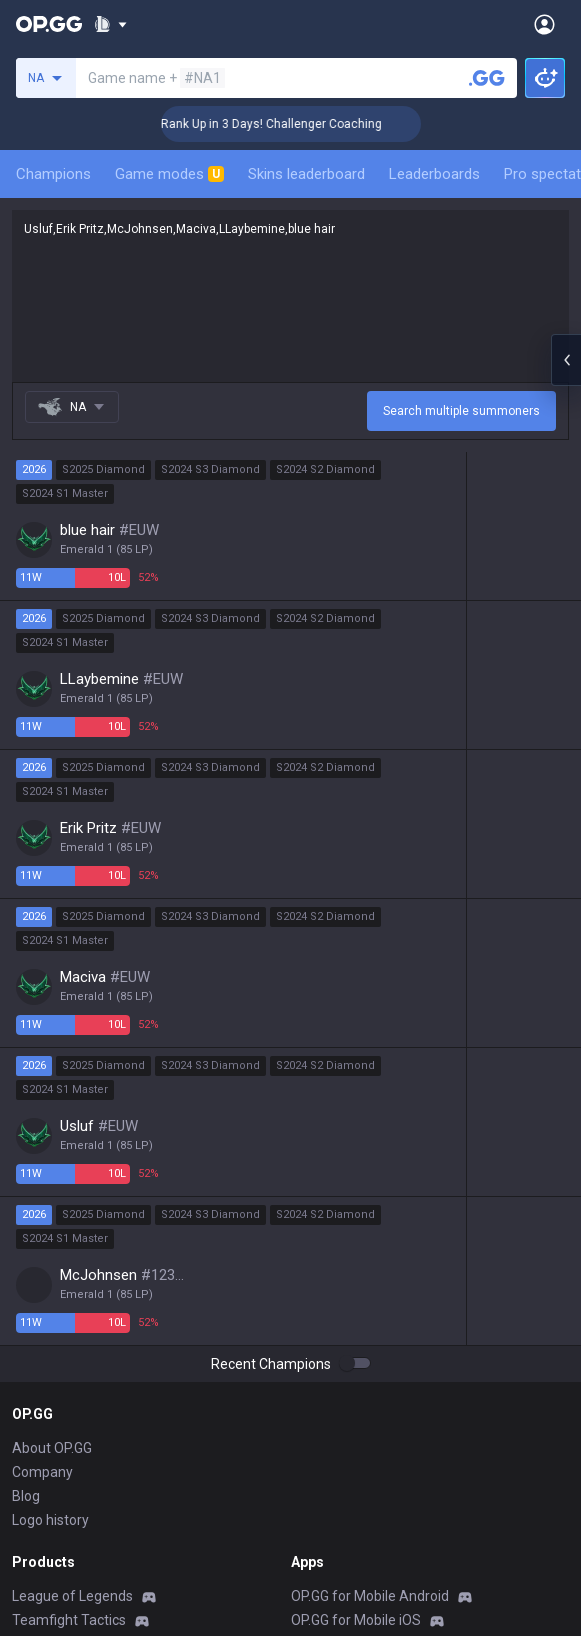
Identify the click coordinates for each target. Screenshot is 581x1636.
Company (42, 1174)
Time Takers (51, 1610)
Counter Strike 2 (63, 1490)
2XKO (29, 1418)
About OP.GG (52, 1150)
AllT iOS (316, 1370)
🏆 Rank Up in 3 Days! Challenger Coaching (283, 124)
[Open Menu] (544, 24)
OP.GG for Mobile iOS (356, 1322)
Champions (53, 174)
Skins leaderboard (306, 174)
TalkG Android (335, 1490)
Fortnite (36, 1466)
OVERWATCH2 (58, 1370)
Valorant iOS (330, 1418)
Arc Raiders (48, 1514)
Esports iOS (327, 1562)
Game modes (169, 174)
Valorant (39, 1346)
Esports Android (341, 1538)
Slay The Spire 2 (63, 1586)
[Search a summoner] (487, 78)
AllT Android (330, 1346)
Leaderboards (434, 174)
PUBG (30, 1394)
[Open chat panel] (566, 360)
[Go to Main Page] (49, 24)
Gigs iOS (317, 1466)
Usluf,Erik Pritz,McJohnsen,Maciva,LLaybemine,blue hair (290, 296)
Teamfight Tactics (69, 1322)
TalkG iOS (321, 1514)
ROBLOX (39, 1538)
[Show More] (110, 24)
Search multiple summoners (461, 411)
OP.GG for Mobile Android (370, 1298)
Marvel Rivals (53, 1442)
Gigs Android (331, 1442)
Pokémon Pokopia (69, 1562)
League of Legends (72, 1298)
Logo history (50, 1222)
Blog (26, 1198)
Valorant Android (344, 1394)
